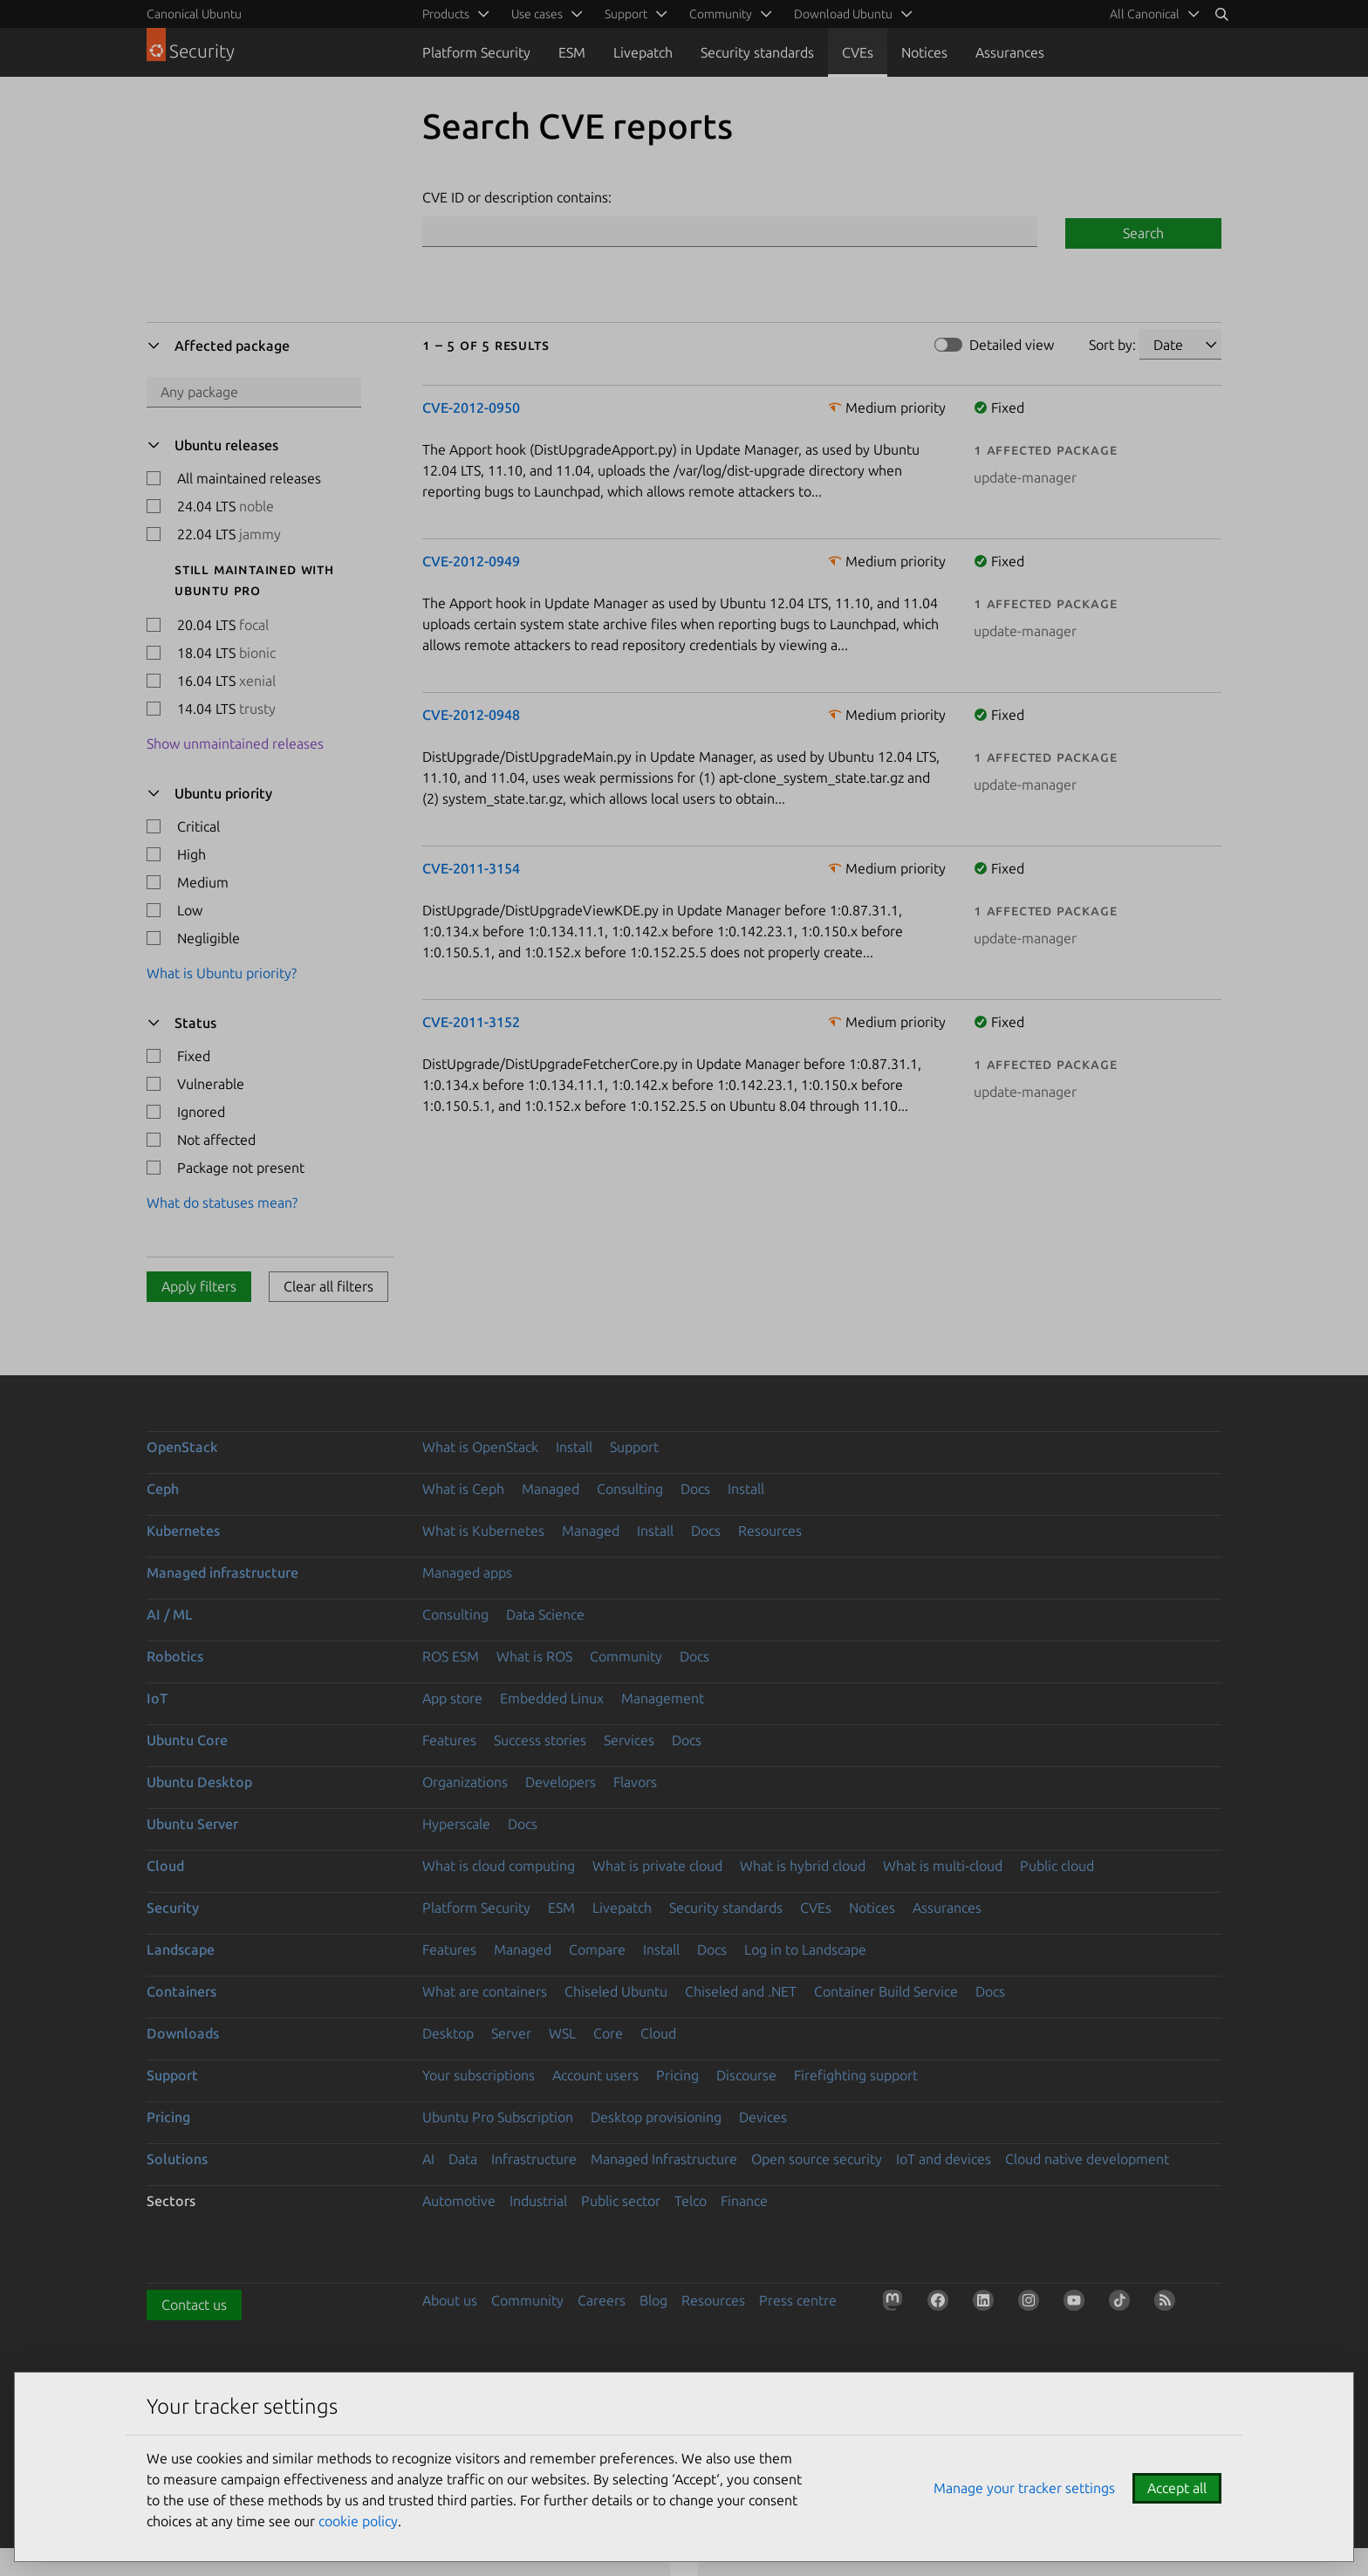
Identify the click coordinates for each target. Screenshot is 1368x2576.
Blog (653, 2300)
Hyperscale (456, 1824)
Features (449, 1740)
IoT (157, 1698)
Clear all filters (328, 1286)
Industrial (538, 2201)
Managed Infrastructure (664, 2159)
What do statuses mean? (222, 1202)
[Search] (1221, 14)
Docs (695, 1489)
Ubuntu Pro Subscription (497, 2117)
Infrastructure (534, 2159)
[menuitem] (1151, 14)
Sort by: (1112, 345)
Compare (597, 1949)
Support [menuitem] (626, 14)
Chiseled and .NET (741, 1991)
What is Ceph (463, 1489)
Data (462, 2159)
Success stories (540, 1740)
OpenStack (182, 1447)
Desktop (448, 2033)
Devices (763, 2117)
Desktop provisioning (656, 2117)
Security (173, 1907)
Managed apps (467, 1572)
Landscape (181, 1949)
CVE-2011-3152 (471, 1022)
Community (626, 1656)
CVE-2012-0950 (471, 407)
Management (662, 1698)
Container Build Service (886, 1991)
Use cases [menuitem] (537, 14)
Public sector (620, 2201)
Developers (560, 1782)
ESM (571, 52)
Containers (181, 1991)
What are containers (484, 1991)
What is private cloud (657, 1866)
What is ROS (534, 1656)
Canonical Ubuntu (194, 14)
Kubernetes (183, 1530)
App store (452, 1698)
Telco (690, 2201)
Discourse (746, 2075)
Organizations (465, 1782)
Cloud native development (1087, 2159)
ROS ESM (450, 1656)
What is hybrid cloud (802, 1866)
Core (608, 2033)
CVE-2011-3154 (471, 868)
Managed (550, 1489)
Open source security (816, 2159)
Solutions (177, 2159)
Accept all (1177, 2488)
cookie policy (358, 2521)
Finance (744, 2201)
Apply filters (198, 1286)
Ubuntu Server (192, 1824)
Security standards (757, 52)
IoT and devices (943, 2159)
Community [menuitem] (720, 14)
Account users (595, 2075)
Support (634, 1447)
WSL (562, 2033)
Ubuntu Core (187, 1740)
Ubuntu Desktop (199, 1782)
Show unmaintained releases (235, 743)
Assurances (1009, 52)
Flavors (635, 1782)
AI (428, 2159)
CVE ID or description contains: (517, 197)
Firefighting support (856, 2075)
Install (574, 1447)
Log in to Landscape (805, 1949)
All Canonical (1145, 14)
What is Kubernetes (483, 1530)
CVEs (857, 52)
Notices (924, 52)
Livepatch (643, 52)
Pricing (677, 2075)
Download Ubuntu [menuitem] (843, 14)
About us (449, 2300)
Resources (770, 1530)
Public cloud (1057, 1866)
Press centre (798, 2300)
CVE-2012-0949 (471, 561)
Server (511, 2033)
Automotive (459, 2201)
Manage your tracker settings (1024, 2488)
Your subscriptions (478, 2075)
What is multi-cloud (942, 1866)
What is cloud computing (498, 1866)
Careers (602, 2300)
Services (629, 1740)
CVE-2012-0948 (471, 715)
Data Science (545, 1614)
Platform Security (476, 52)
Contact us (194, 2304)
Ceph (163, 1489)
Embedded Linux (552, 1698)
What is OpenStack (480, 1447)
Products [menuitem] (445, 14)
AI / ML (170, 1614)
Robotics (175, 1656)
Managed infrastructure (222, 1572)
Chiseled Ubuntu (615, 1991)
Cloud (165, 1866)
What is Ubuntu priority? (222, 973)
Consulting (630, 1489)
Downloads (183, 2033)
